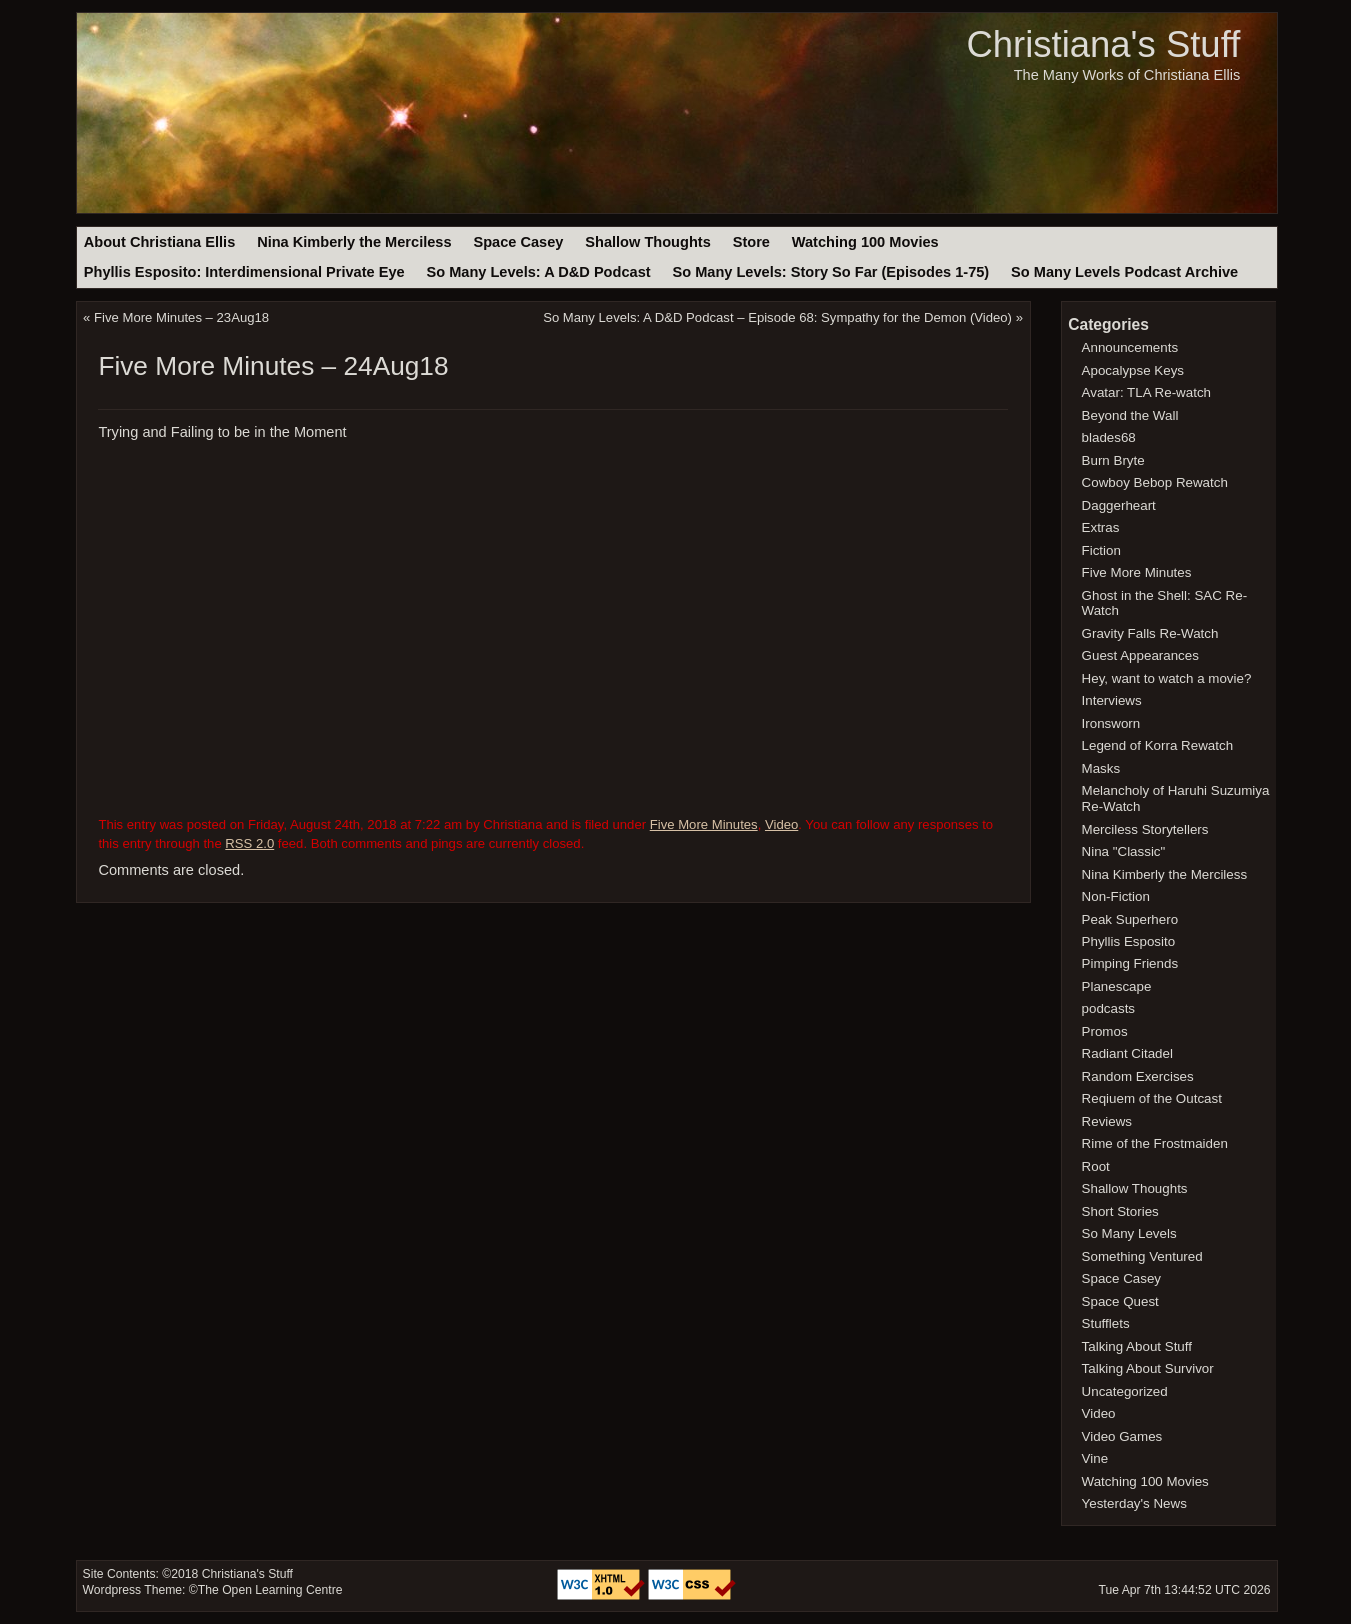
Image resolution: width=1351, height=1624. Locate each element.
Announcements (1130, 347)
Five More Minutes (704, 824)
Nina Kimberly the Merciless (354, 242)
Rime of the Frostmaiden (1155, 1143)
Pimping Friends (1130, 963)
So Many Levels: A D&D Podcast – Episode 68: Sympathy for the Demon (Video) (777, 317)
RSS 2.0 (249, 843)
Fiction (1101, 550)
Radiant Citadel (1127, 1053)
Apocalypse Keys (1133, 370)
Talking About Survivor (1148, 1368)
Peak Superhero (1130, 919)
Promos (1105, 1031)
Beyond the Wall (1130, 415)
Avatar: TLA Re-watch (1146, 392)
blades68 (1109, 437)
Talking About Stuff (1137, 1346)
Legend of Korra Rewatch (1158, 745)
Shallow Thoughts (648, 242)
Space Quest (1120, 1301)
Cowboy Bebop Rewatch (1155, 482)
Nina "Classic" (1124, 851)
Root (1096, 1166)
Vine (1095, 1458)
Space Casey (518, 242)
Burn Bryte (1113, 460)
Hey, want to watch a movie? (1167, 678)
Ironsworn (1111, 723)
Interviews (1112, 700)
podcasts (1108, 1008)
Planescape (1117, 986)
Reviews (1107, 1121)
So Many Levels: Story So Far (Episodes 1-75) (830, 272)
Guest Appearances (1140, 655)
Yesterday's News (1134, 1503)
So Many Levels (1129, 1233)
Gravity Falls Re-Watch (1150, 633)
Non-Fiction (1116, 896)
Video (781, 824)
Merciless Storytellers (1145, 829)
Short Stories (1120, 1211)
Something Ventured (1142, 1256)
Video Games (1122, 1436)
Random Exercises (1138, 1076)
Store (751, 242)
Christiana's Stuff (1103, 44)
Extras (1101, 527)
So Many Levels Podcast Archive (1124, 272)
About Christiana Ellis (159, 242)
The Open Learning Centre (270, 1590)
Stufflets (1106, 1323)
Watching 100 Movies (865, 242)
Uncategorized (1125, 1391)
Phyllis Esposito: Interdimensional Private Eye (244, 272)
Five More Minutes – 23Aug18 (181, 317)
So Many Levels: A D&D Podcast (538, 272)
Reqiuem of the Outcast (1152, 1098)
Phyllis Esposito (1129, 941)
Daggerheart (1119, 505)
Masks (1101, 768)
